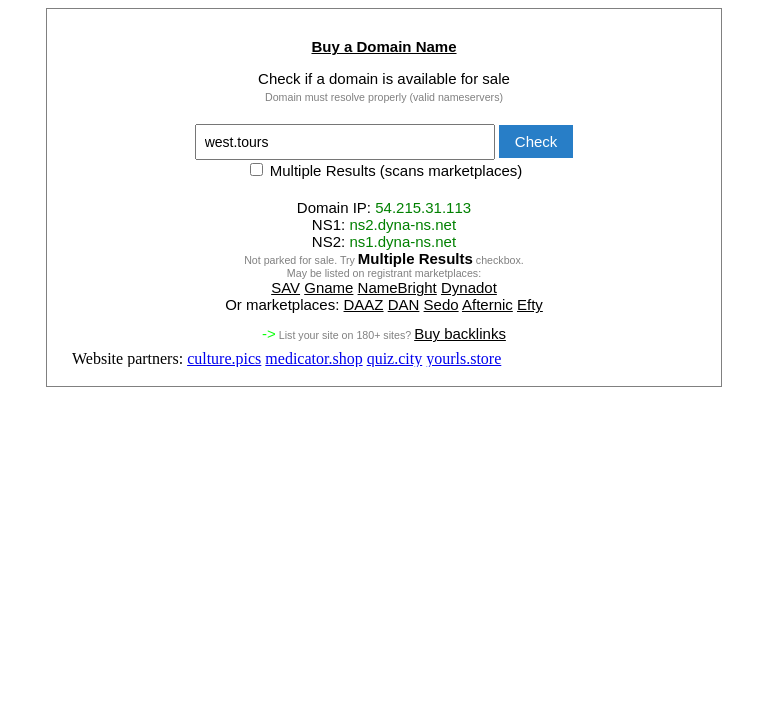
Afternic (487, 304)
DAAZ (364, 304)
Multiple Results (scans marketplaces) (386, 170)
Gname (328, 287)
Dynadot (469, 287)
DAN (404, 304)
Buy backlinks (460, 333)
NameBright (397, 287)
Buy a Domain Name (383, 46)
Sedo (441, 304)
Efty (530, 304)
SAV (285, 287)
